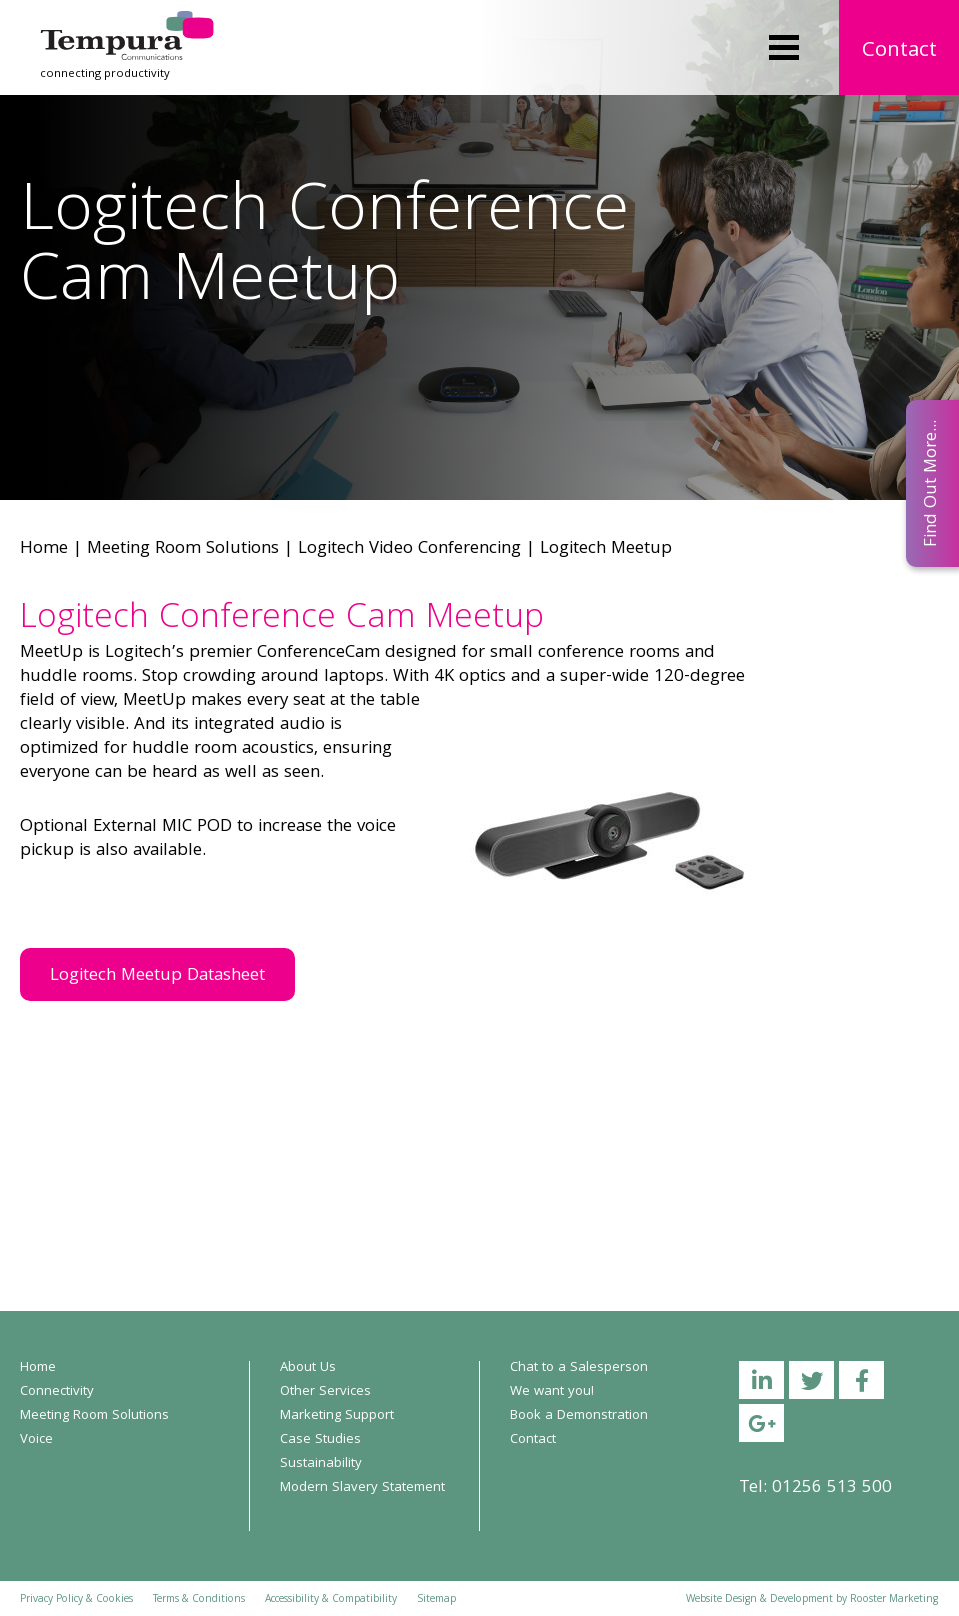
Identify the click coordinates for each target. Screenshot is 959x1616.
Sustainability (321, 1464)
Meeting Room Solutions (183, 549)
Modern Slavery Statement (362, 1488)
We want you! (552, 1392)
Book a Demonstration (579, 1416)
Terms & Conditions (199, 1600)
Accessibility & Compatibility (331, 1600)
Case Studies (320, 1440)
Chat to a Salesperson (579, 1368)
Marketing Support (337, 1416)
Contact (899, 51)
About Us (308, 1368)
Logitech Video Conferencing (409, 549)
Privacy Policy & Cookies (76, 1600)
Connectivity (57, 1392)
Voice (36, 1440)
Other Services (325, 1392)
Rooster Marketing (894, 1600)
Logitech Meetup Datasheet (157, 976)
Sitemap (436, 1600)
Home (44, 549)
